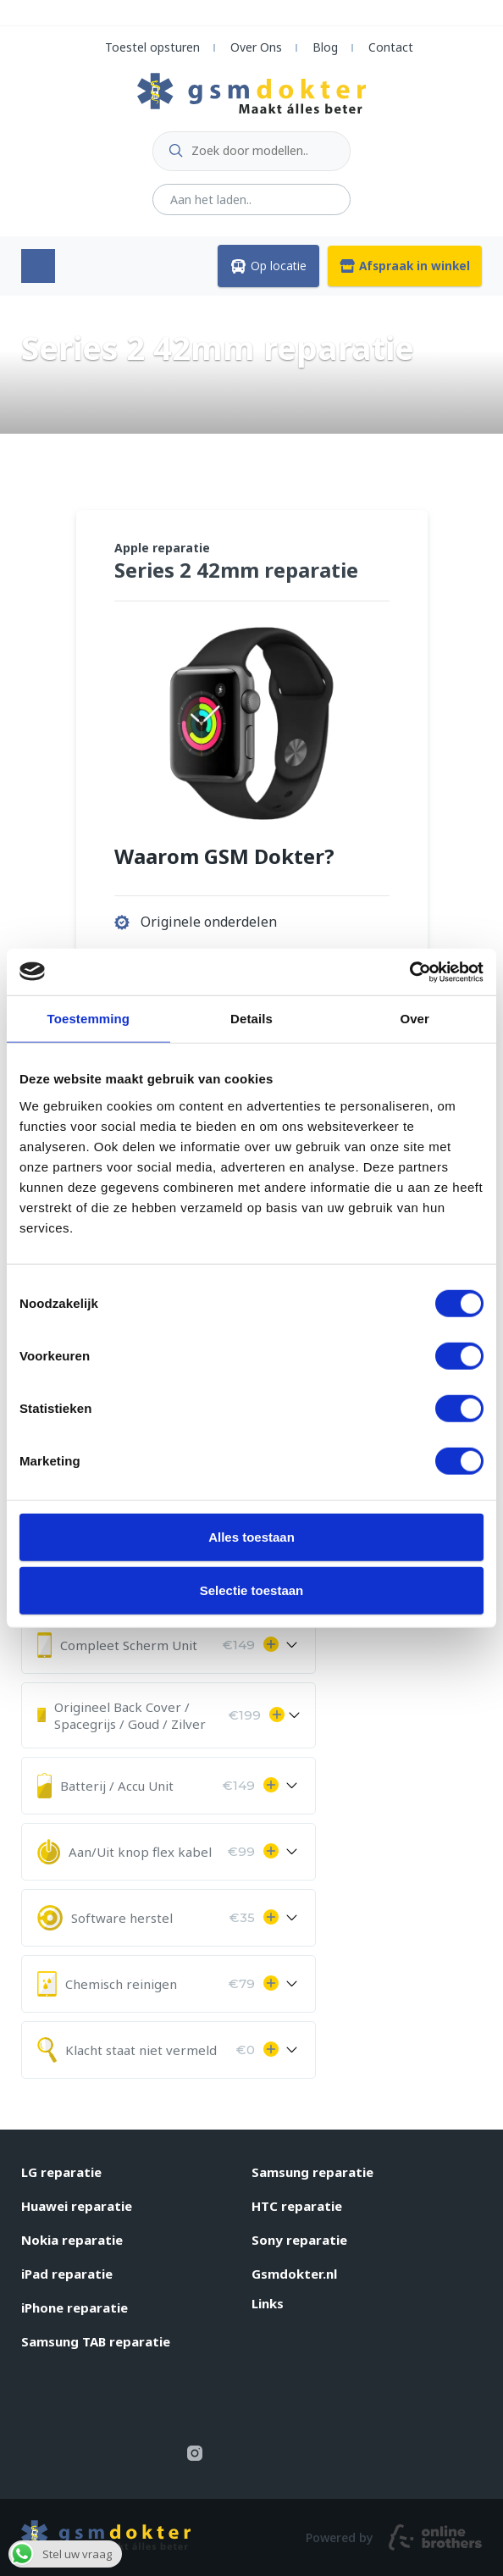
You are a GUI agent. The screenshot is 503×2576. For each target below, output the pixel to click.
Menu (38, 266)
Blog (325, 47)
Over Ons (256, 47)
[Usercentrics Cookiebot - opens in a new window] (409, 972)
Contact (390, 47)
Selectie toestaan (252, 1590)
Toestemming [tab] (88, 1018)
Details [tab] (251, 1018)
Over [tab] (414, 1018)
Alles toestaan (251, 1536)
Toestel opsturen (152, 47)
